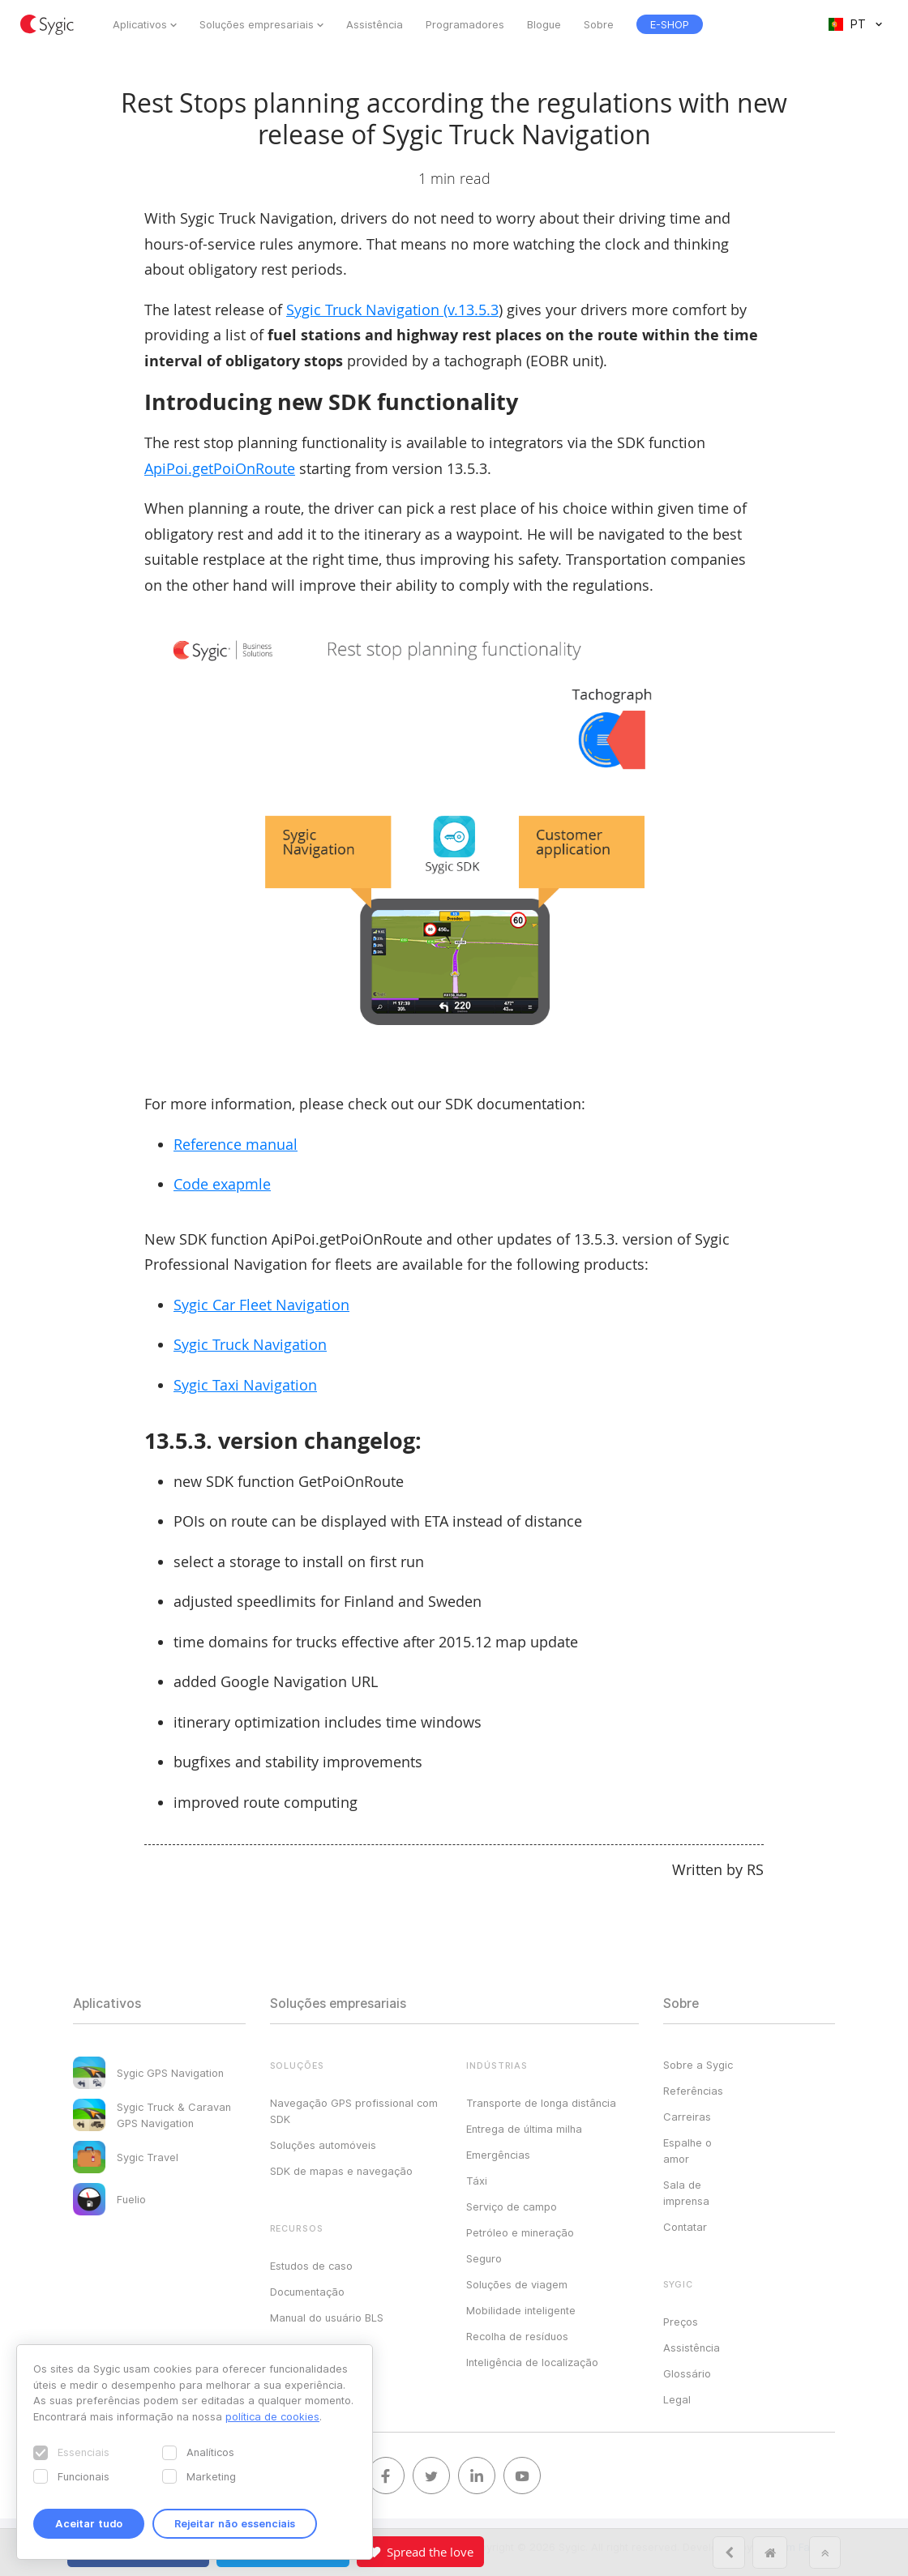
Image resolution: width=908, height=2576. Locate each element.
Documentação (307, 2291)
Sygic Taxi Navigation (245, 1385)
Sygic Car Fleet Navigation (261, 1304)
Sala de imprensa (686, 2192)
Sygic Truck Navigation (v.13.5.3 (392, 309)
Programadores (465, 24)
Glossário (687, 2373)
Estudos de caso (311, 2265)
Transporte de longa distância (541, 2102)
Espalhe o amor (687, 2150)
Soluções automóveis (323, 2144)
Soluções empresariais (256, 24)
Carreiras (687, 2116)
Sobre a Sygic (698, 2064)
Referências (693, 2090)
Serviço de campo (511, 2206)
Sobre (599, 24)
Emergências (498, 2154)
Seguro (484, 2258)
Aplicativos (140, 24)
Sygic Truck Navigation (250, 1344)
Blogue (544, 24)
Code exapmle (222, 1184)
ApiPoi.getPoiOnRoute (219, 468)
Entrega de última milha (524, 2128)
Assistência (374, 24)
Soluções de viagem (517, 2284)
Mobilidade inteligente (521, 2310)
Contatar (685, 2226)
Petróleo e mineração (520, 2232)
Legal (677, 2399)
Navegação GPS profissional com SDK (354, 2110)
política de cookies (272, 2416)
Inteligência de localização (532, 2362)
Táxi (476, 2180)
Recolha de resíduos (517, 2336)
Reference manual (235, 1144)
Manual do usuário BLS (326, 2317)
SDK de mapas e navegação (341, 2170)
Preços (680, 2321)
